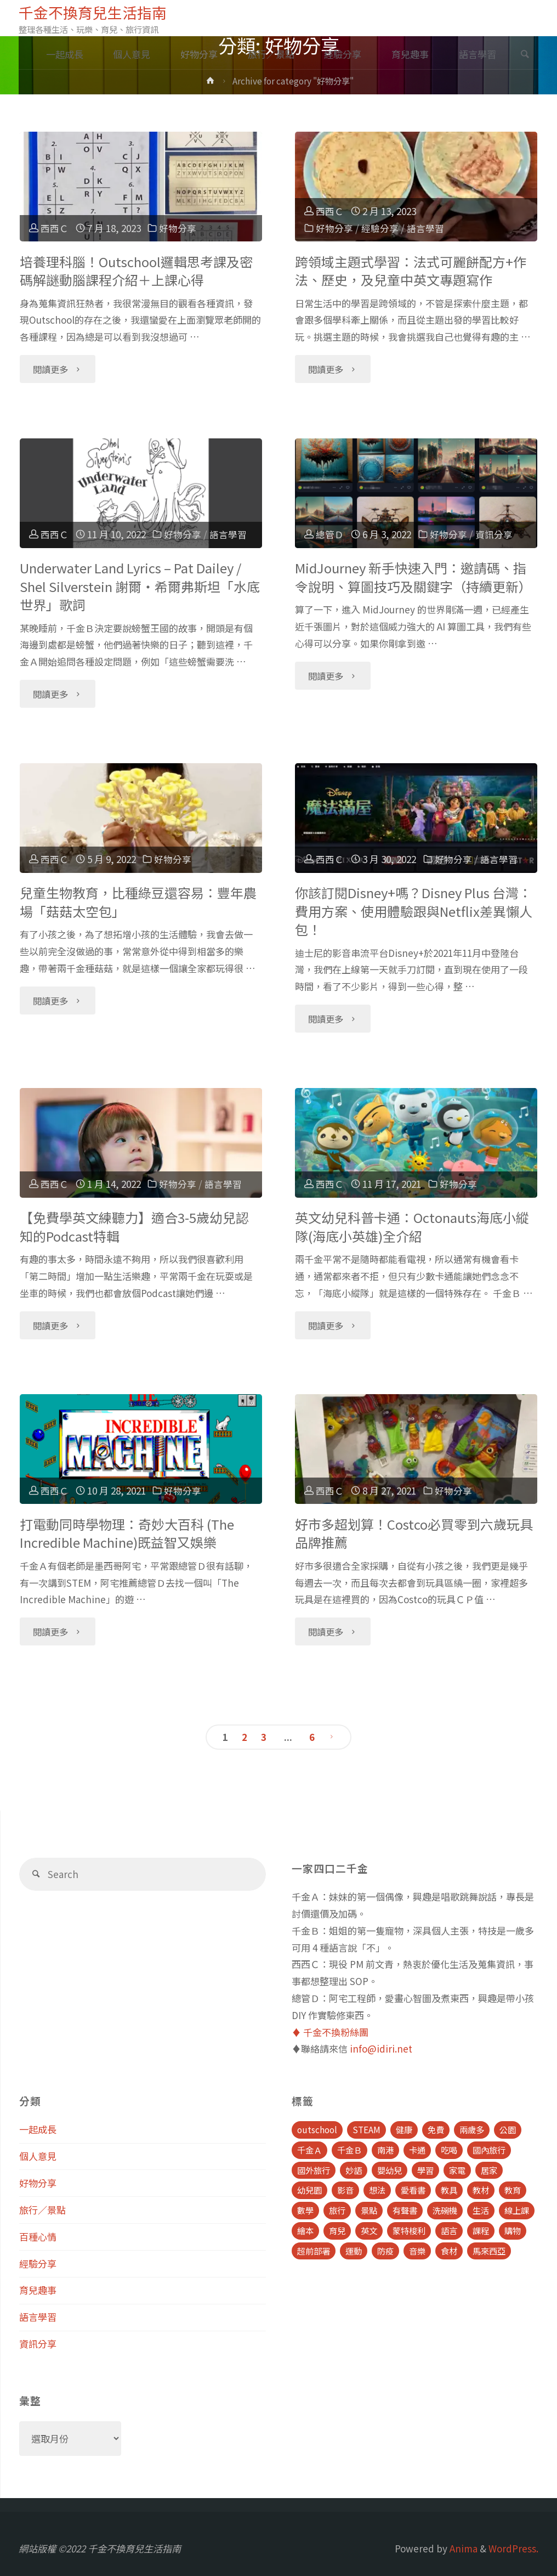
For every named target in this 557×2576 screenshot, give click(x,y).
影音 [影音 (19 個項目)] (345, 2190)
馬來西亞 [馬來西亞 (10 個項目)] (489, 2251)
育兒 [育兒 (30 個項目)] (337, 2230)
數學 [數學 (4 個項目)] (305, 2210)
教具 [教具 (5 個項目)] (449, 2190)
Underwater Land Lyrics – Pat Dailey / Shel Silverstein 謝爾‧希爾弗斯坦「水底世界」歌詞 (140, 586)
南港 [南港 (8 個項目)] (385, 2150)
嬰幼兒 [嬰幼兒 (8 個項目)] (389, 2170)
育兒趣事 (37, 2290)
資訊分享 (494, 534)
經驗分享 (380, 228)
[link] (525, 54)
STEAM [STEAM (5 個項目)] (366, 2129)
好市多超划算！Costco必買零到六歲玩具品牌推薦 (414, 1533)
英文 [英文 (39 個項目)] (369, 2230)
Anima (462, 2548)
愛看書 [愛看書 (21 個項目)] (413, 2190)
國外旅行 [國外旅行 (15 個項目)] (313, 2170)
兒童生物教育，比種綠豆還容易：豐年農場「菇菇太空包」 (138, 902)
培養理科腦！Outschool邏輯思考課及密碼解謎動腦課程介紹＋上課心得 (136, 271)
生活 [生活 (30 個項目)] (481, 2210)
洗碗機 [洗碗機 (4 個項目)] (445, 2210)
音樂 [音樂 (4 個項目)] (417, 2251)
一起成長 (37, 2129)
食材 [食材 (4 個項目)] (449, 2251)
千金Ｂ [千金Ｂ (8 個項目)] (349, 2150)
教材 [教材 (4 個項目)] (481, 2190)
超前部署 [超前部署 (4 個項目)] (313, 2251)
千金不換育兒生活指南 (93, 12)
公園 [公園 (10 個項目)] (507, 2129)
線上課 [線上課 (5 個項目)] (516, 2210)
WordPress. (513, 2548)
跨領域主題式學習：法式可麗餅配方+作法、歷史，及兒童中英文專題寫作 (410, 271)
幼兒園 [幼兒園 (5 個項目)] (309, 2190)
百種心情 (37, 2237)
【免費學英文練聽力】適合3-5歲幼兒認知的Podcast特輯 (134, 1226)
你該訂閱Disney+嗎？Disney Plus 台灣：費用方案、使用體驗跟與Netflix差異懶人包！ (413, 911)
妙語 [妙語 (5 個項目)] (353, 2170)
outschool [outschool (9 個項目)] (317, 2129)
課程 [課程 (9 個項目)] (481, 2230)
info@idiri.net (381, 2048)
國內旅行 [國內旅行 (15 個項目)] (489, 2150)
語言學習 (425, 228)
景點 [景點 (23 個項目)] (369, 2210)
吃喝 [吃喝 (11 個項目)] (449, 2150)
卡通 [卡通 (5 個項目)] (417, 2150)
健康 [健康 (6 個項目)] (404, 2129)
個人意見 (37, 2156)
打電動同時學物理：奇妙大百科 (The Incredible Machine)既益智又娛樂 (127, 1533)
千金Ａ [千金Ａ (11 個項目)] (309, 2150)
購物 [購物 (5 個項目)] (512, 2230)
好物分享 (177, 228)
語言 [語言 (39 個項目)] (449, 2230)
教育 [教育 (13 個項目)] (512, 2190)
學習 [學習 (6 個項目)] (425, 2170)
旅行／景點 (42, 2210)
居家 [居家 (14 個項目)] (489, 2170)
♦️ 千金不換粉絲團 (330, 2032)
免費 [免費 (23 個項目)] (436, 2129)
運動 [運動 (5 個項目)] (353, 2251)
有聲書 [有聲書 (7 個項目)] (405, 2210)
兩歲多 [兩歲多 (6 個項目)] (471, 2129)
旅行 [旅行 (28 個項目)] (337, 2210)
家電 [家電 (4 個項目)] (457, 2170)
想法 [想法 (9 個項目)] (377, 2190)
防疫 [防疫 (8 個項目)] (385, 2251)
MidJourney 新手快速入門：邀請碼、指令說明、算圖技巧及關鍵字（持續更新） (413, 577)
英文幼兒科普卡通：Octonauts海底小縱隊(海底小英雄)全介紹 (412, 1226)
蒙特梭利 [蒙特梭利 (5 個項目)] (409, 2230)
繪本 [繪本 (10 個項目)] (305, 2230)
